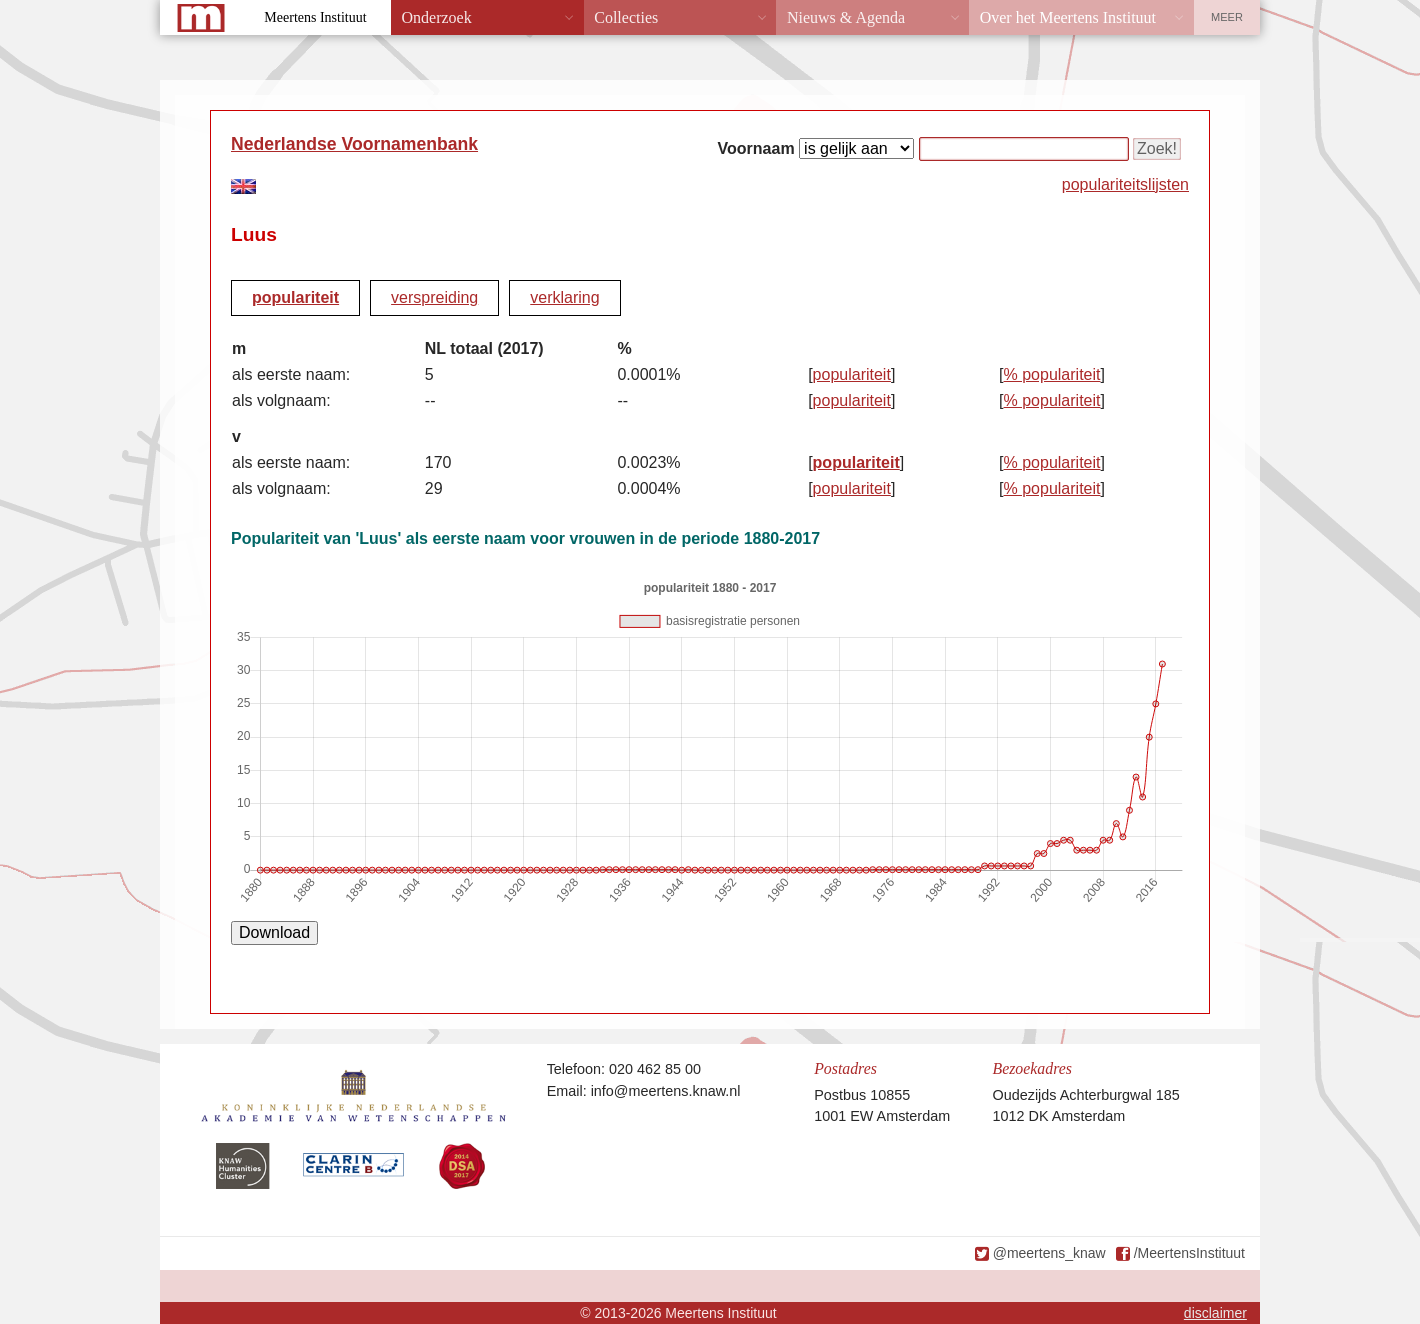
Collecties (626, 17)
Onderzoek (437, 17)
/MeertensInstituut (1189, 1253)
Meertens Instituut (315, 17)
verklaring (564, 297)
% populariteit (1052, 374)
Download (274, 932)
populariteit (295, 297)
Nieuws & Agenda (846, 17)
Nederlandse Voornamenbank (354, 144)
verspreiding (434, 297)
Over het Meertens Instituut (1068, 17)
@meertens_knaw (1049, 1253)
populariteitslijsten (1125, 184)
